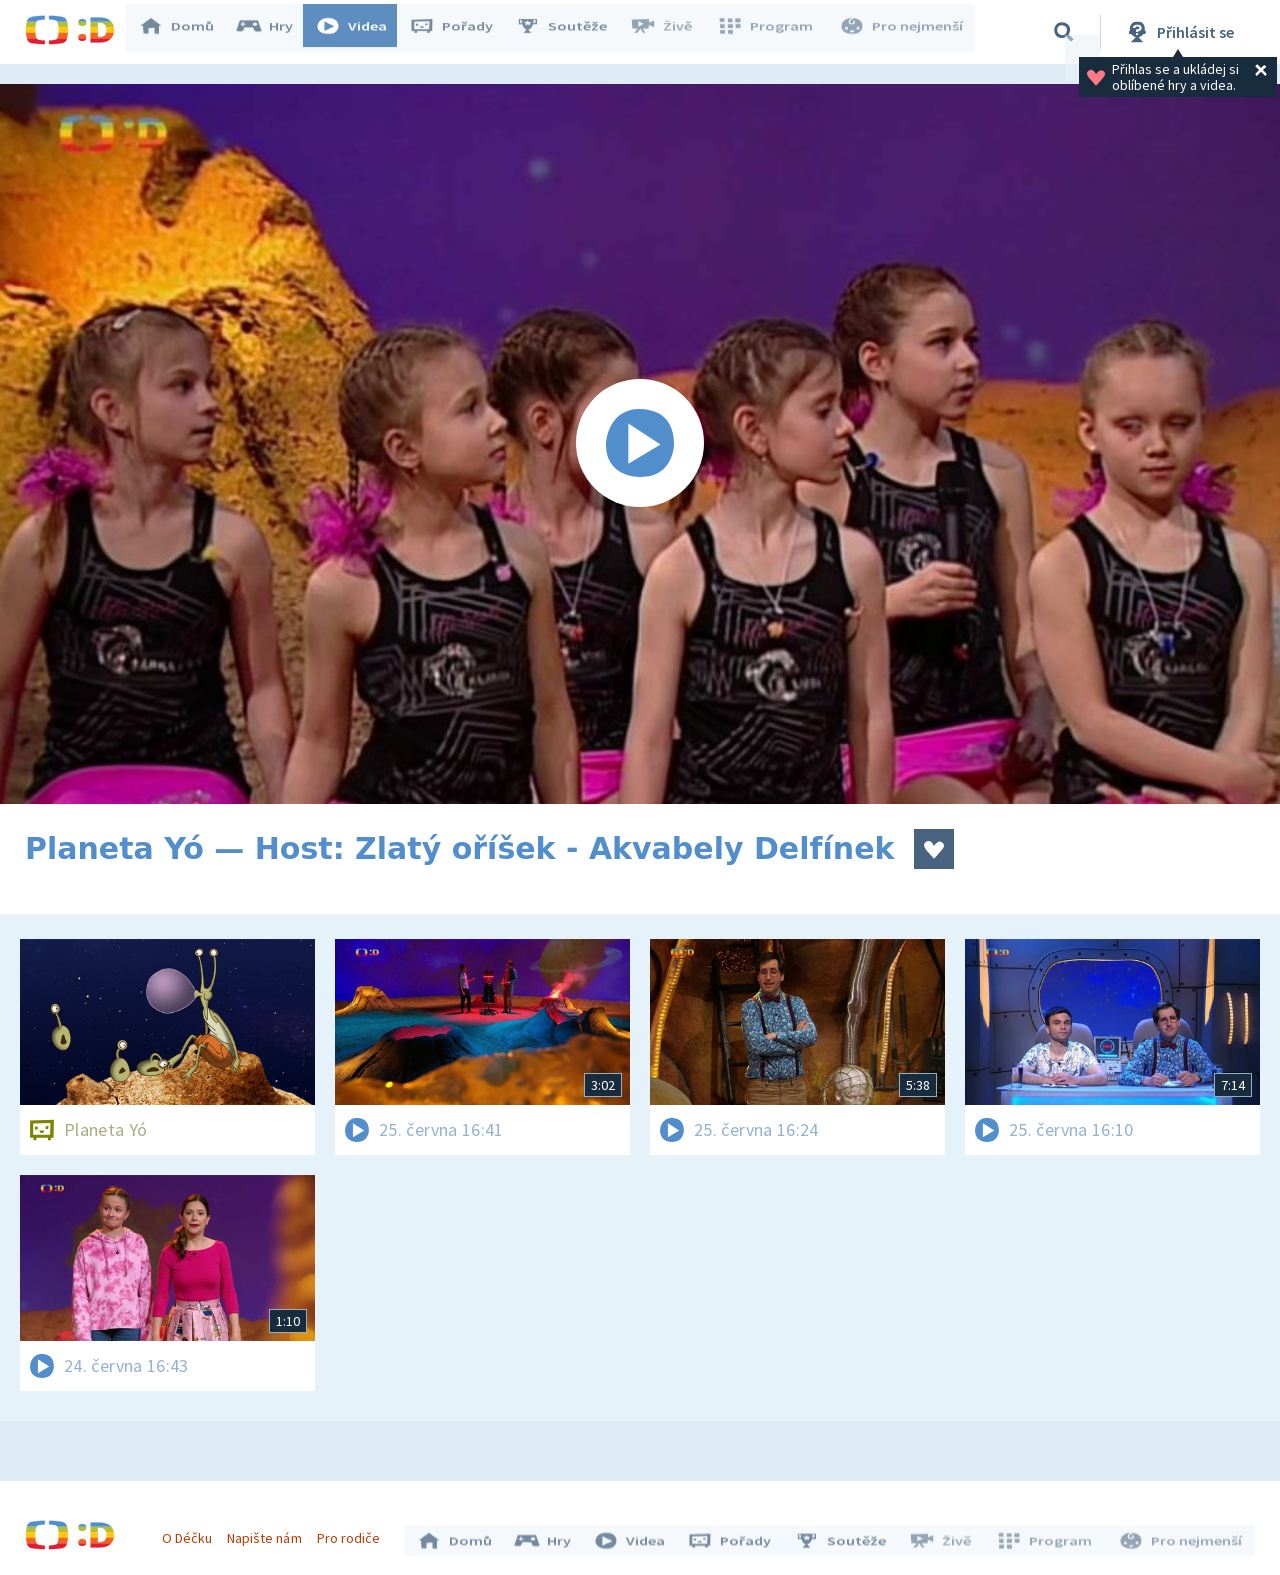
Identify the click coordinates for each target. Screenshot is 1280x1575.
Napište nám (269, 1533)
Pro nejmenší (903, 32)
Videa (361, 32)
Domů (186, 32)
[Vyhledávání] (1064, 32)
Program (771, 32)
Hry (274, 32)
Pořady (461, 32)
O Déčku (192, 1533)
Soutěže (571, 32)
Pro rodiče (353, 1533)
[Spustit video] (640, 444)
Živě (670, 32)
